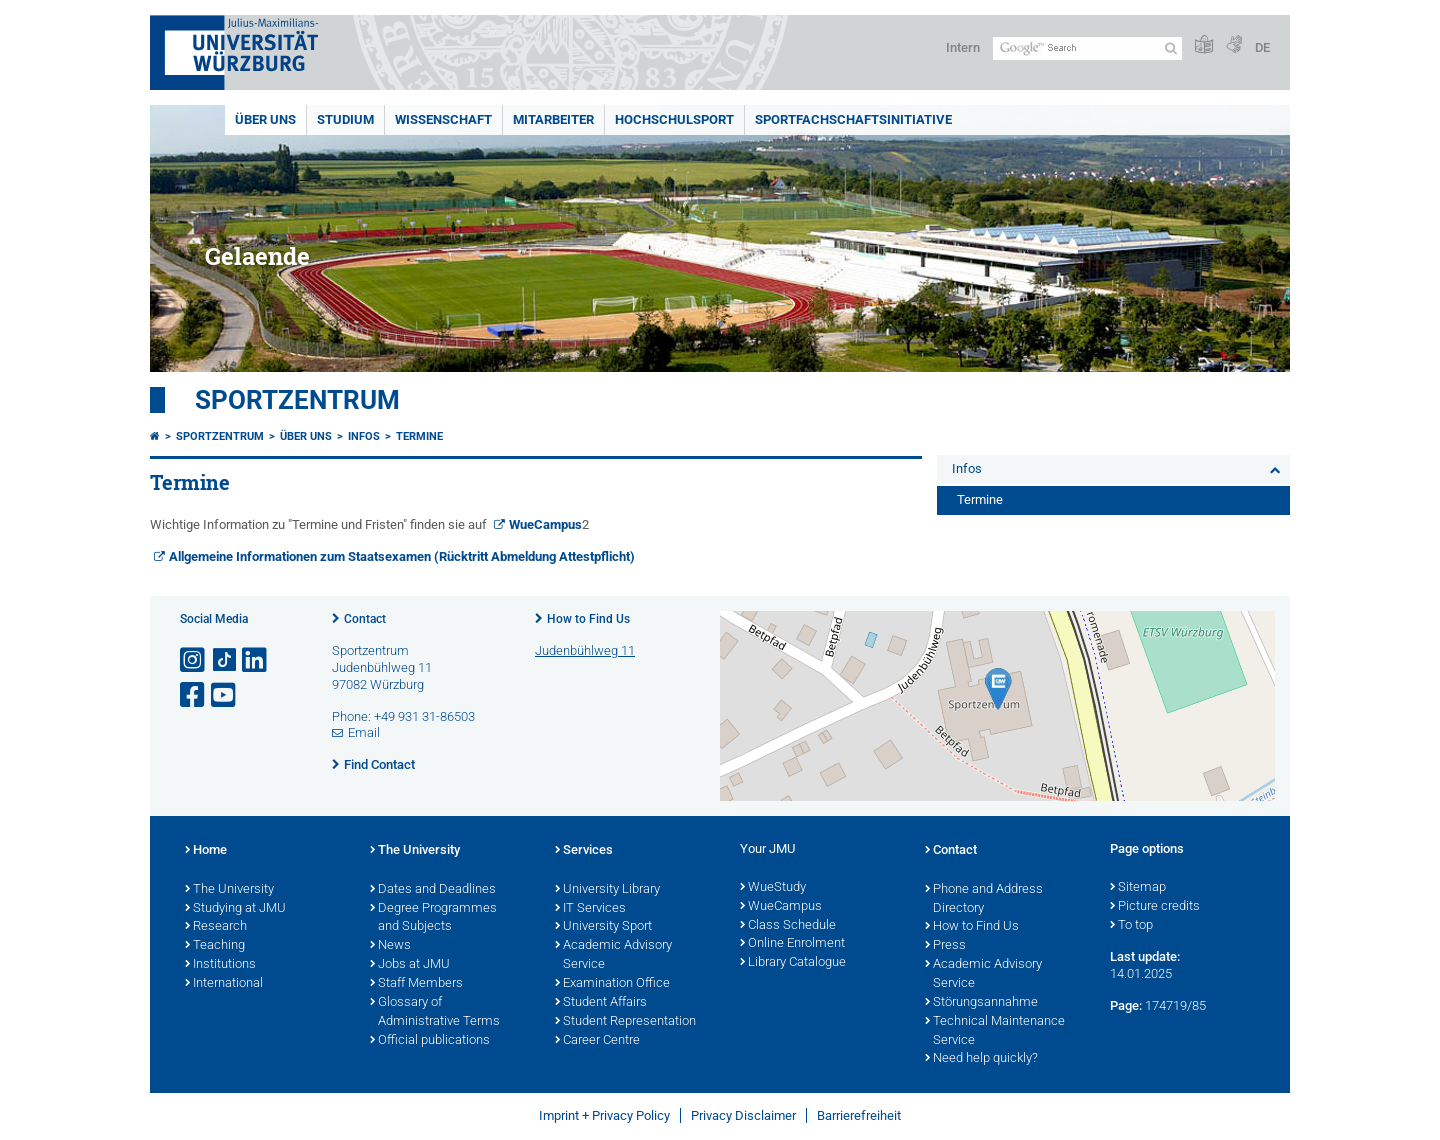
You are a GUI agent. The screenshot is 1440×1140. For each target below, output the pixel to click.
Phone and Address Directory (984, 899)
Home (206, 851)
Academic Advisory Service (613, 955)
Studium (345, 119)
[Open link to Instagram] (194, 660)
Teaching (215, 946)
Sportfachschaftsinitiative (853, 119)
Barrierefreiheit (859, 1115)
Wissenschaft (443, 119)
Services (584, 851)
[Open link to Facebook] (194, 695)
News (390, 946)
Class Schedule (788, 926)
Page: (1126, 1005)
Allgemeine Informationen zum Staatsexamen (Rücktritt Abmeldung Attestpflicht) (402, 556)
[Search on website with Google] (1087, 48)
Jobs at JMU (410, 965)
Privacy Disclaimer (743, 1115)
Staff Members (416, 984)
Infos (364, 436)
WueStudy (773, 888)
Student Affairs (601, 1003)
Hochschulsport (674, 119)
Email (364, 732)
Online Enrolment (792, 944)
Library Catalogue (793, 963)
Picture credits (1155, 907)
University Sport (603, 927)
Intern (963, 47)
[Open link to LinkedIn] (256, 660)
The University (229, 890)
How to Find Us (588, 619)
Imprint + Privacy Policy (604, 1115)
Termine (419, 436)
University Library (607, 890)
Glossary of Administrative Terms (435, 1012)
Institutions (220, 965)
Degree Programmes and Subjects (433, 918)
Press (945, 946)
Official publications (430, 1041)
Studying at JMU (235, 909)
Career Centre (597, 1041)
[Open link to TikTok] (225, 660)
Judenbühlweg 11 (585, 650)
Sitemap (1138, 888)
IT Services (590, 909)
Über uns (265, 119)
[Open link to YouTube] (225, 695)
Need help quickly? (981, 1059)
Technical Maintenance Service (995, 1031)
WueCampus (545, 524)
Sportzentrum (297, 400)
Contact (365, 619)
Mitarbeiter (553, 119)
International (224, 984)
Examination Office (612, 984)
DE (1262, 47)
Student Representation (625, 1022)
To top (1131, 926)
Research (216, 927)
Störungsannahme (981, 1003)
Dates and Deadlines (433, 890)
